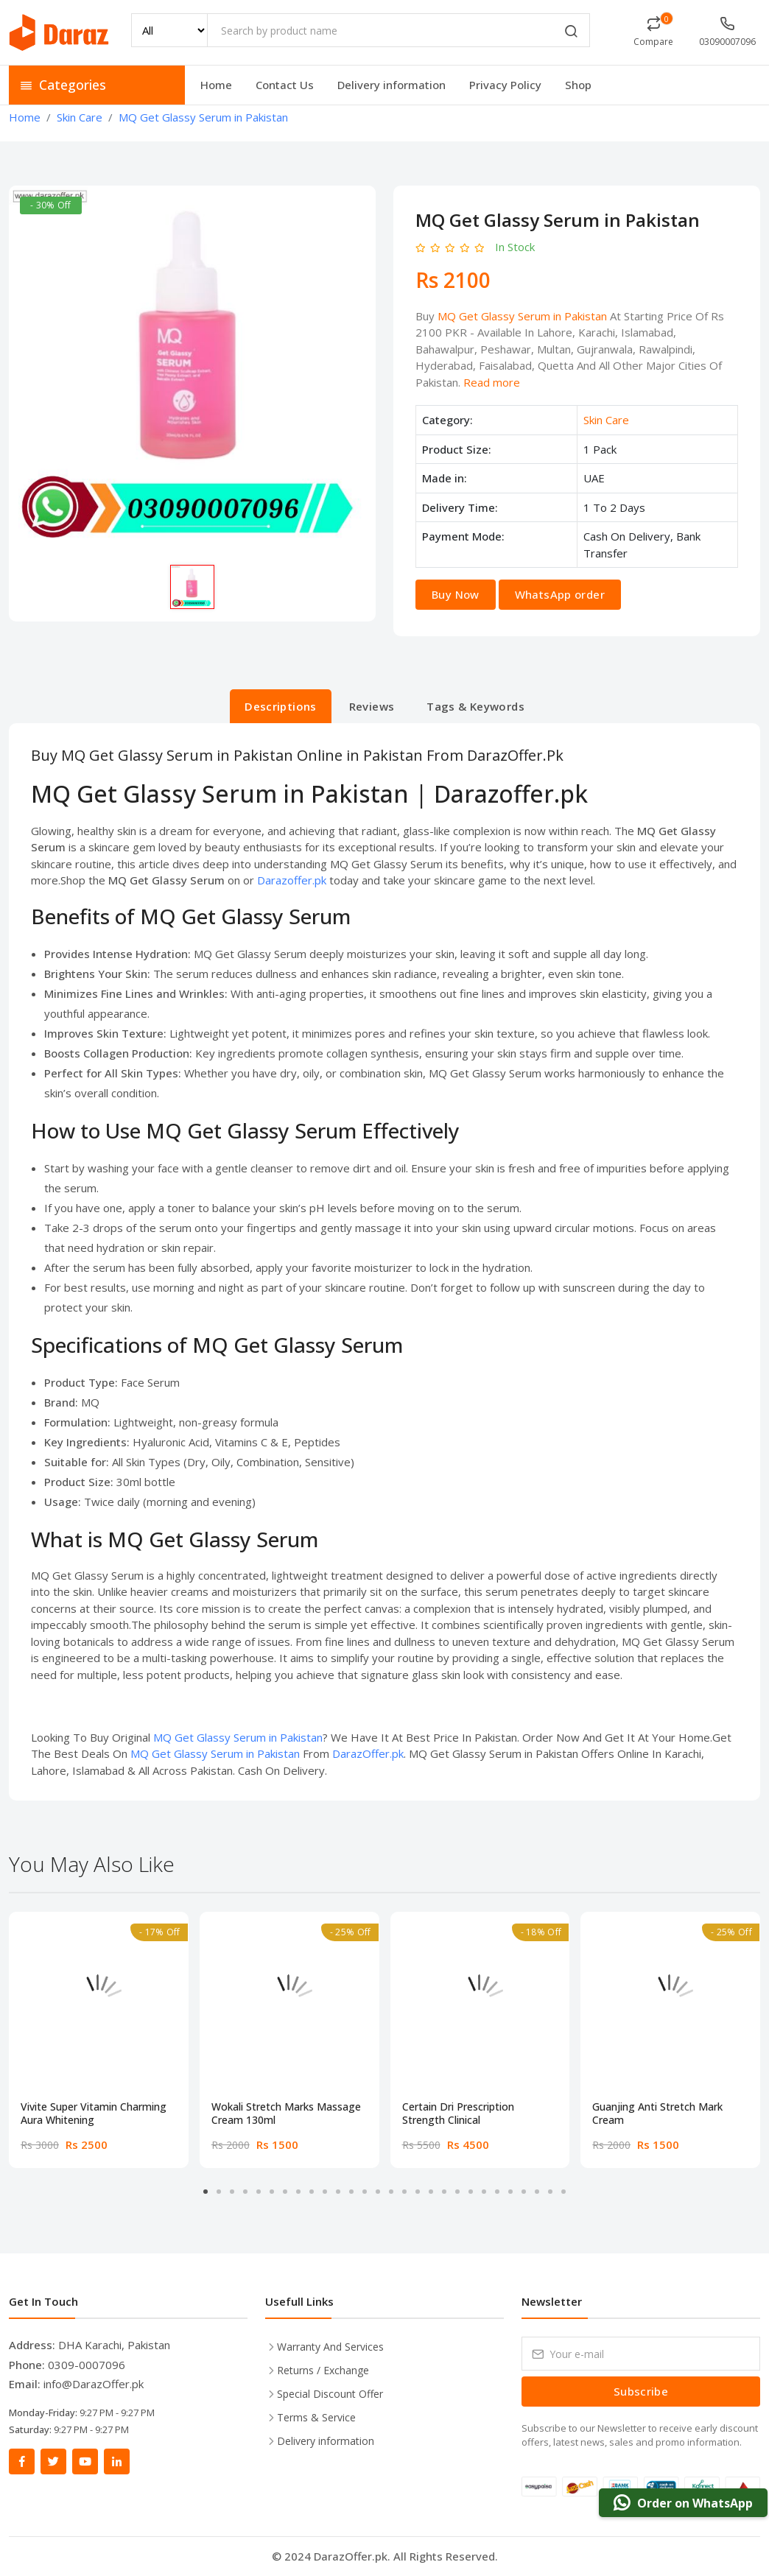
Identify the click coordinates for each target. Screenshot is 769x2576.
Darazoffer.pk (291, 880)
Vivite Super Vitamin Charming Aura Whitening (93, 2113)
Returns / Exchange (323, 2370)
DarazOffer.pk (368, 1753)
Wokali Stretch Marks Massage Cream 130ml (286, 2113)
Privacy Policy (505, 84)
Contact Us (285, 84)
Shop (578, 84)
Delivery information (391, 84)
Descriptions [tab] (281, 706)
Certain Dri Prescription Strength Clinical (458, 2113)
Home (216, 84)
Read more (491, 382)
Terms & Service (316, 2417)
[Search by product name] (398, 30)
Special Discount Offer (330, 2394)
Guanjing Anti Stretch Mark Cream (657, 2113)
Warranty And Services (330, 2347)
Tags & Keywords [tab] (475, 706)
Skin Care (606, 419)
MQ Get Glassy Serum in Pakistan (522, 316)
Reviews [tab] (372, 706)
